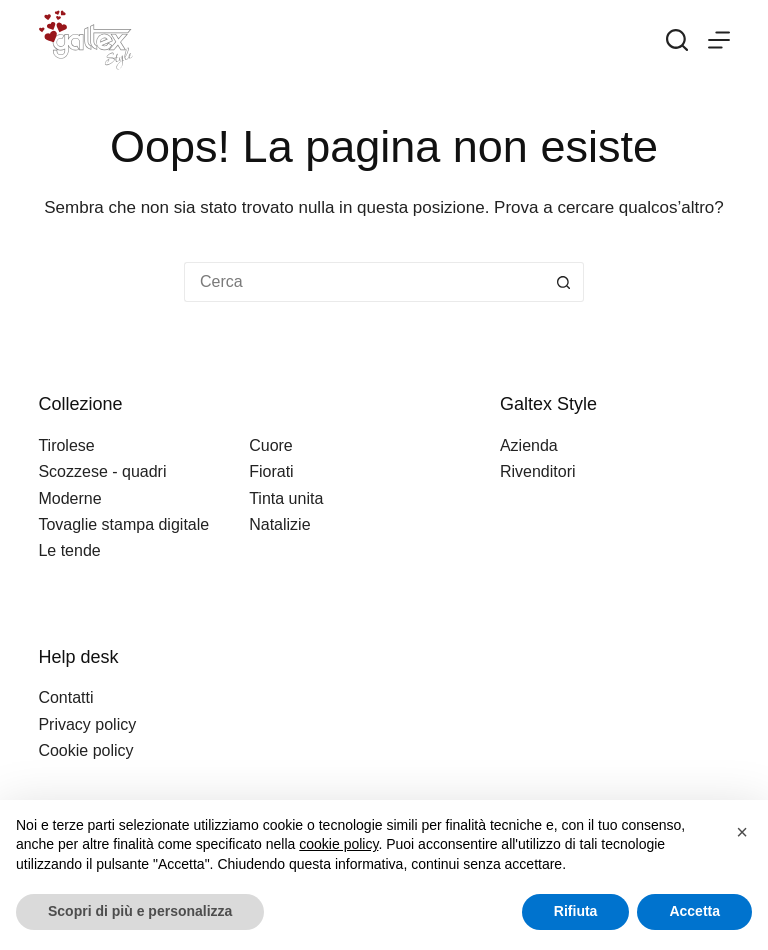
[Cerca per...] (364, 282)
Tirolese (66, 445)
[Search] (677, 40)
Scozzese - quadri (102, 471)
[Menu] (719, 40)
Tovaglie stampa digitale (123, 524)
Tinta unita (286, 498)
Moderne (69, 498)
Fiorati (271, 471)
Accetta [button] (694, 911)
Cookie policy (85, 750)
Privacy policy (87, 724)
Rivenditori (538, 471)
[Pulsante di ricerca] (564, 282)
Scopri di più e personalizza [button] (140, 911)
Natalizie (279, 524)
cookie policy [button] (338, 844)
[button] (742, 832)
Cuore (271, 445)
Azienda (529, 445)
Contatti (65, 697)
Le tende (69, 550)
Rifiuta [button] (576, 911)
